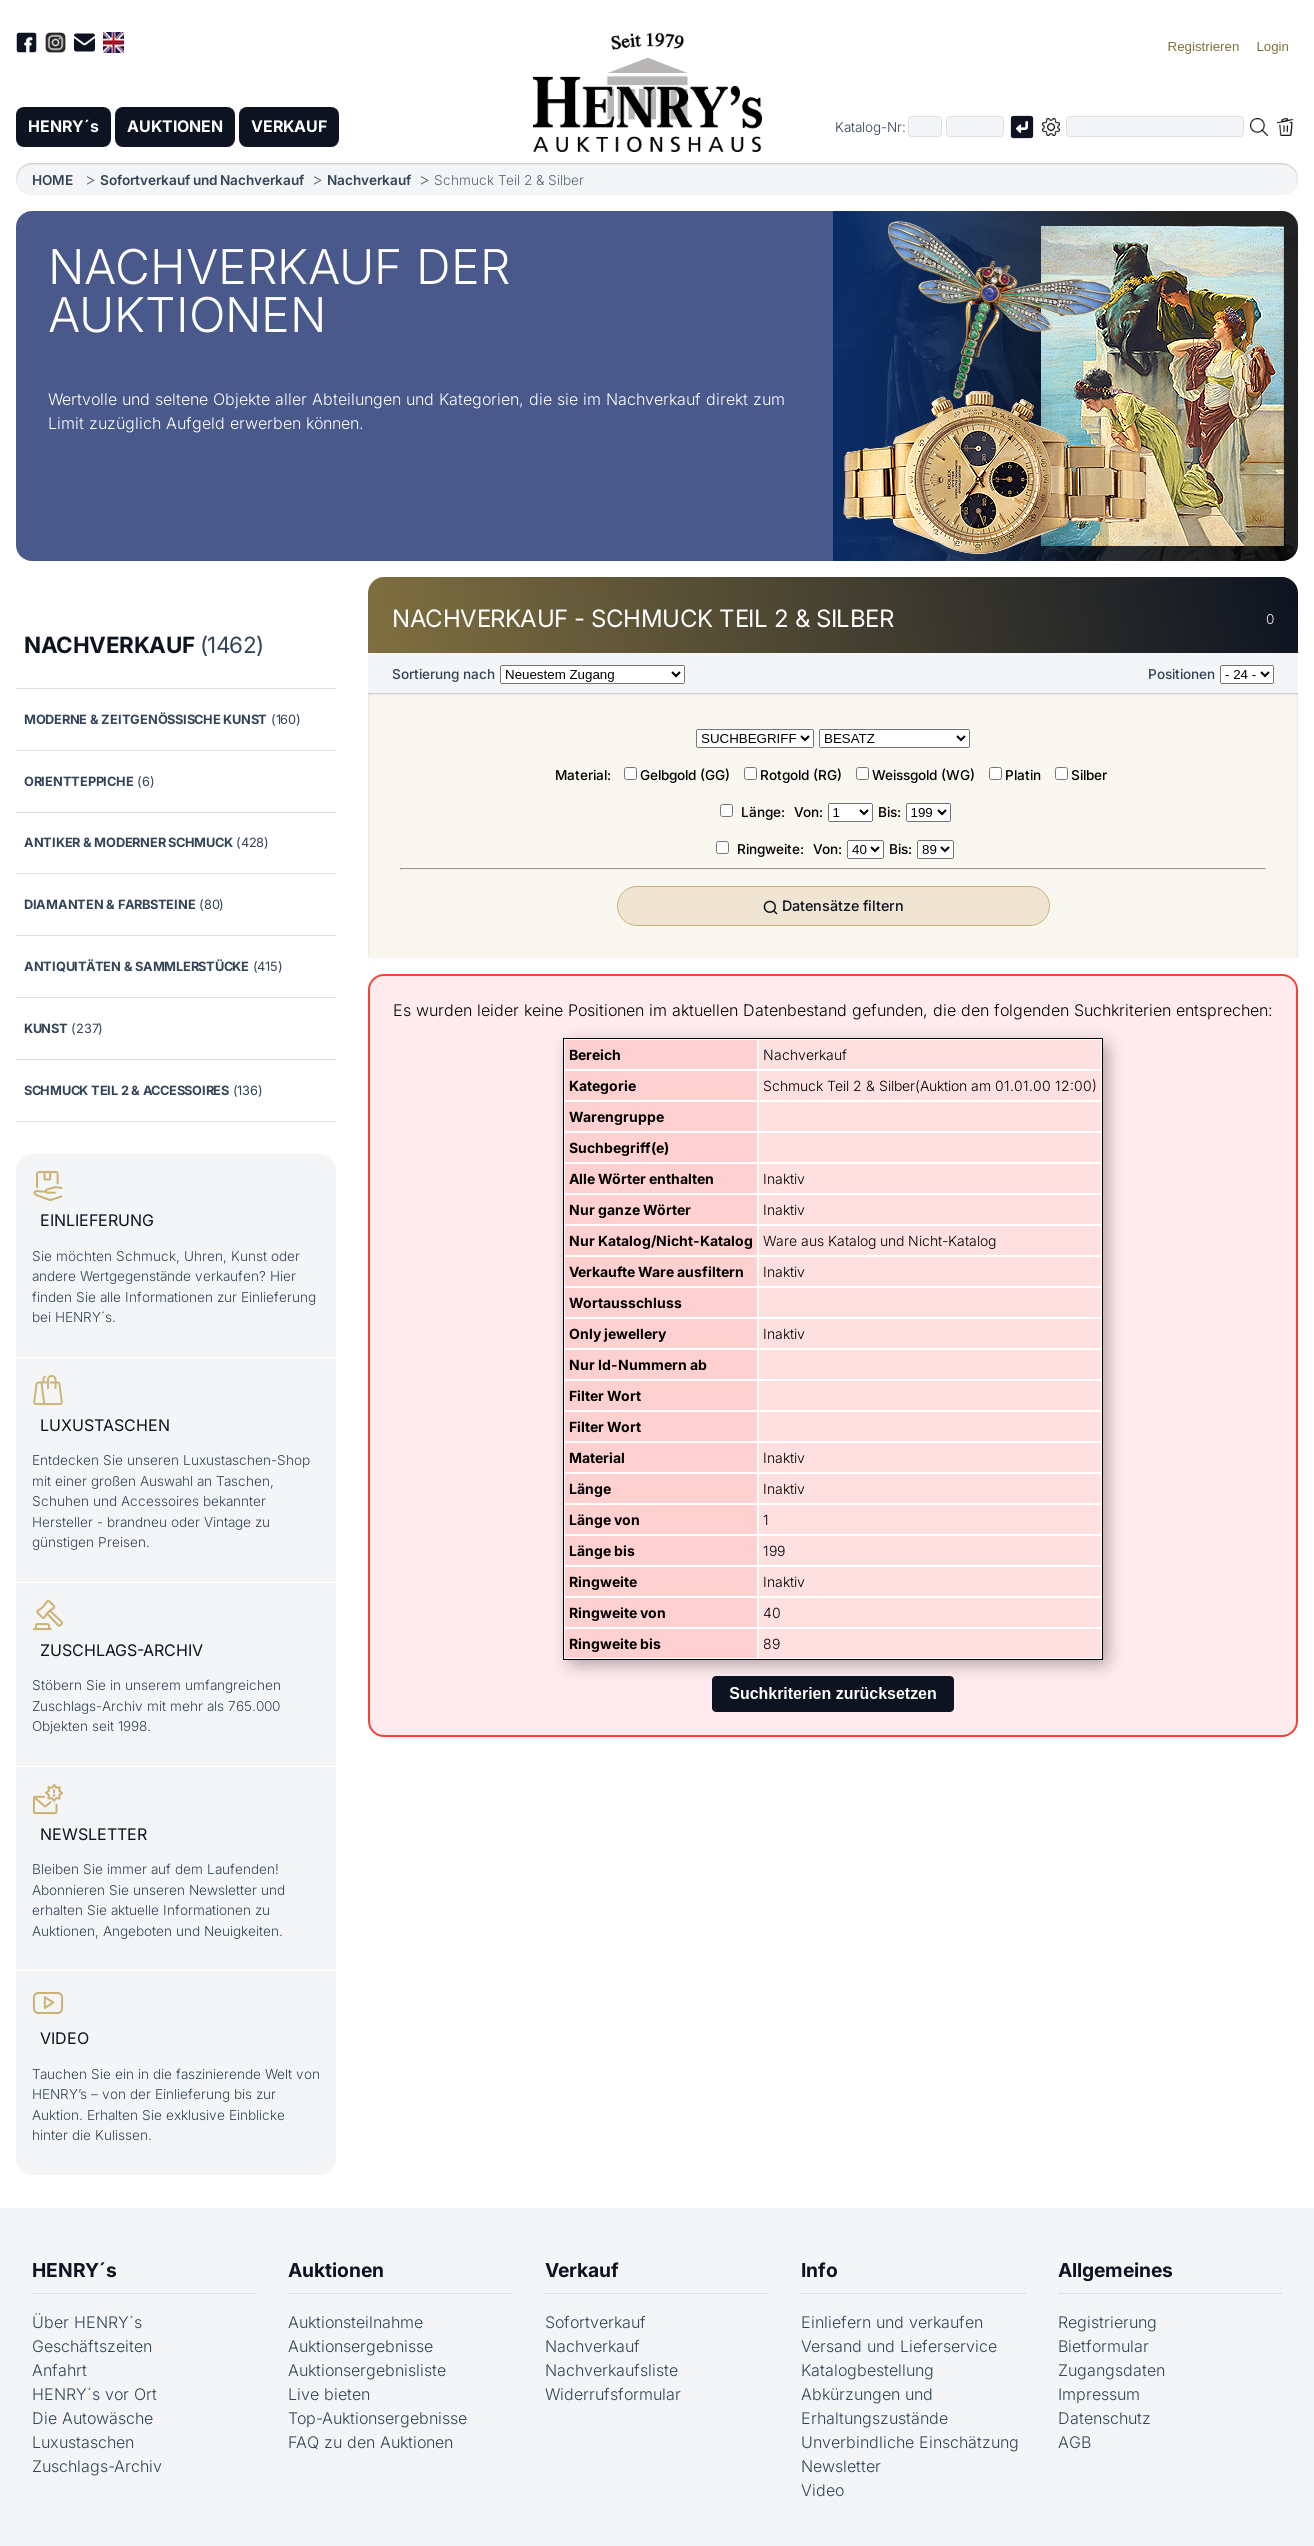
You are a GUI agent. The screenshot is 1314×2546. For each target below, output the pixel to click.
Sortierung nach (443, 674)
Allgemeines (1115, 2266)
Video (822, 2486)
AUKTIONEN (177, 127)
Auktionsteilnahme (355, 2318)
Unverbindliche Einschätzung (910, 2438)
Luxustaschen (83, 2438)
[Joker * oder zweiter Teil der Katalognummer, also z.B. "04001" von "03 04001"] (975, 127)
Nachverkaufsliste (611, 2366)
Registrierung (1107, 2318)
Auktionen (336, 2266)
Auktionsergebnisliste (367, 2366)
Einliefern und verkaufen (892, 2318)
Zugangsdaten (1111, 2366)
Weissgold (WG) (923, 775)
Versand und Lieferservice (899, 2342)
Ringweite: (772, 849)
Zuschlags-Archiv (97, 2462)
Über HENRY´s (87, 2318)
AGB (1074, 2438)
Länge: (765, 812)
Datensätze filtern (833, 906)
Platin (1023, 775)
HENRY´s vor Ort (94, 2390)
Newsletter (841, 2462)
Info (819, 2266)
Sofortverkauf (595, 2318)
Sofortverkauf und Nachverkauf (202, 180)
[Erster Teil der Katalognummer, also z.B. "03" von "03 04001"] (925, 127)
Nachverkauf (369, 180)
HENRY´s (64, 127)
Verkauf (582, 2266)
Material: (585, 775)
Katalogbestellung (867, 2366)
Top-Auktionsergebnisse (377, 2414)
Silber (1089, 775)
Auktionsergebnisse (360, 2342)
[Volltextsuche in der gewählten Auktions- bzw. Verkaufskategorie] (1155, 127)
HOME (52, 180)
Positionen (1181, 674)
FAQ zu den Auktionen (370, 2438)
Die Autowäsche (92, 2414)
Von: (808, 812)
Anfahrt (59, 2366)
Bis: (889, 812)
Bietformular (1103, 2342)
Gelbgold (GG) (685, 775)
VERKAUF (293, 127)
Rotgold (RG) (801, 775)
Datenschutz (1104, 2414)
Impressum (1099, 2390)
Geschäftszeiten (92, 2342)
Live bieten (329, 2390)
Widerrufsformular (613, 2390)
